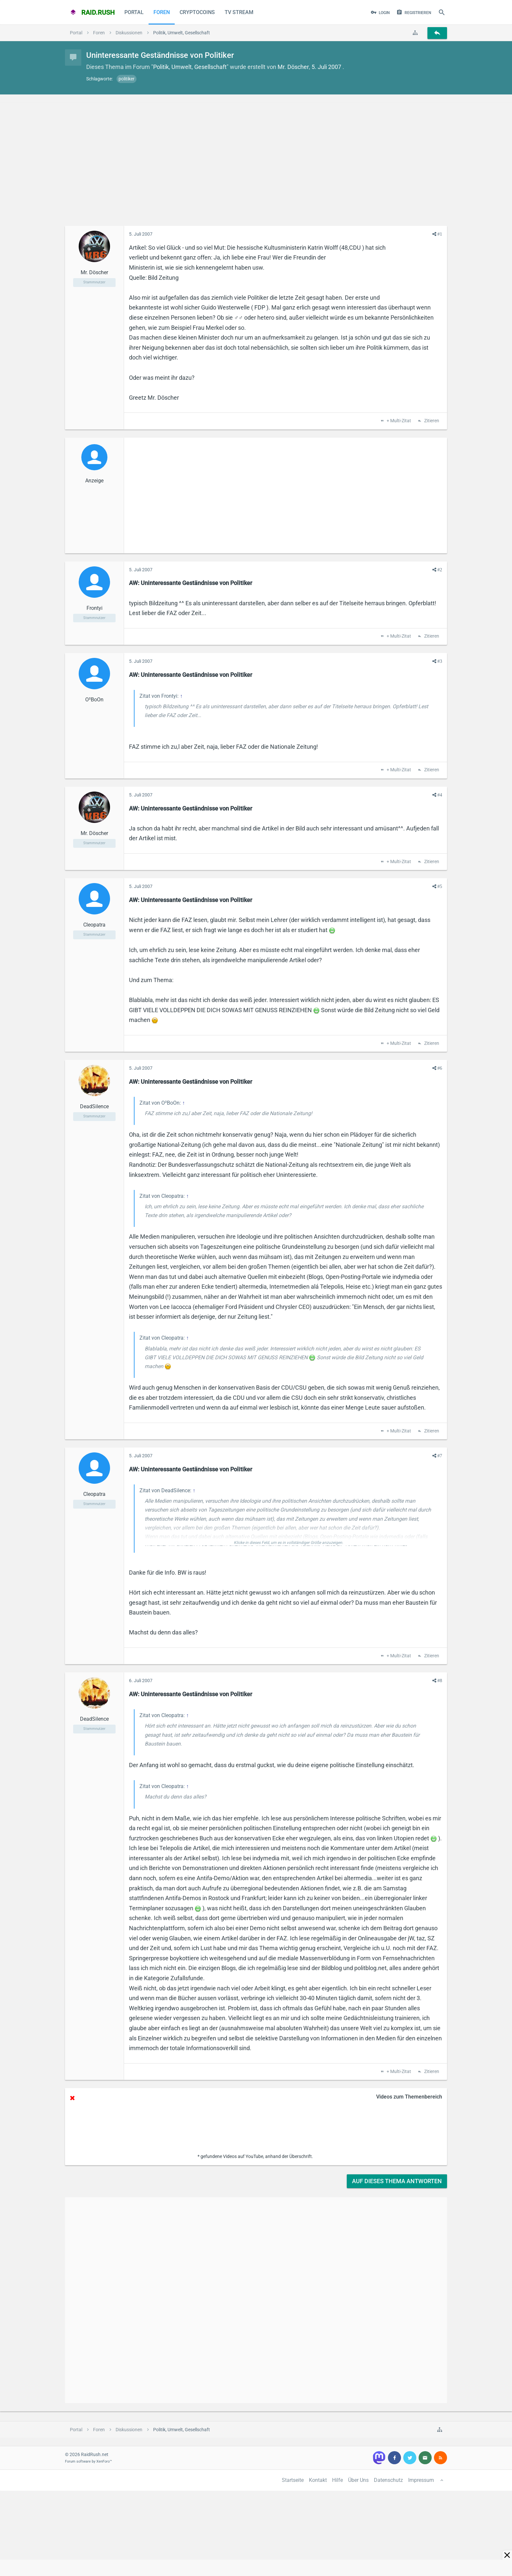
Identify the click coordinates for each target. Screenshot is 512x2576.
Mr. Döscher (293, 66)
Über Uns (358, 2480)
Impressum (421, 2480)
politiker (127, 78)
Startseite (293, 2480)
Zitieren (431, 421)
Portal (134, 12)
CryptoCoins (197, 12)
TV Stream (239, 12)
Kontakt (318, 2480)
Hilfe (337, 2480)
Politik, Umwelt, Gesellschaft (190, 66)
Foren (161, 12)
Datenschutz (388, 2480)
